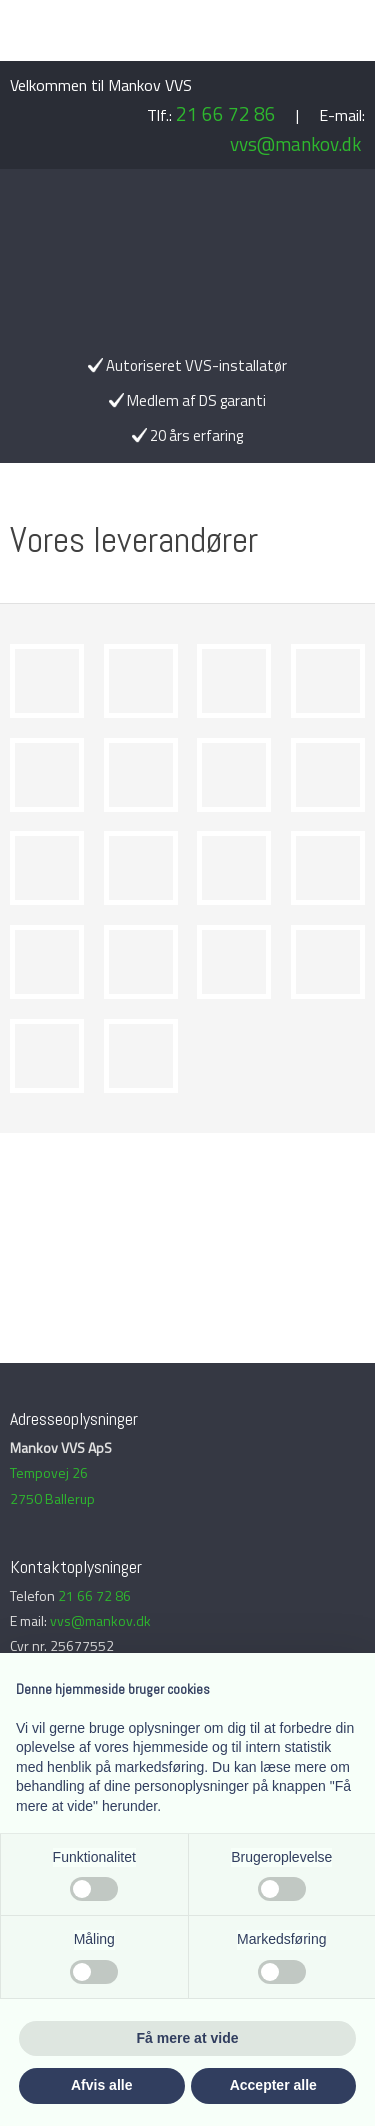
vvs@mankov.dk (295, 143)
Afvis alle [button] (101, 2085)
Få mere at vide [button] (188, 2038)
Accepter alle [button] (273, 2085)
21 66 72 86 (226, 113)
